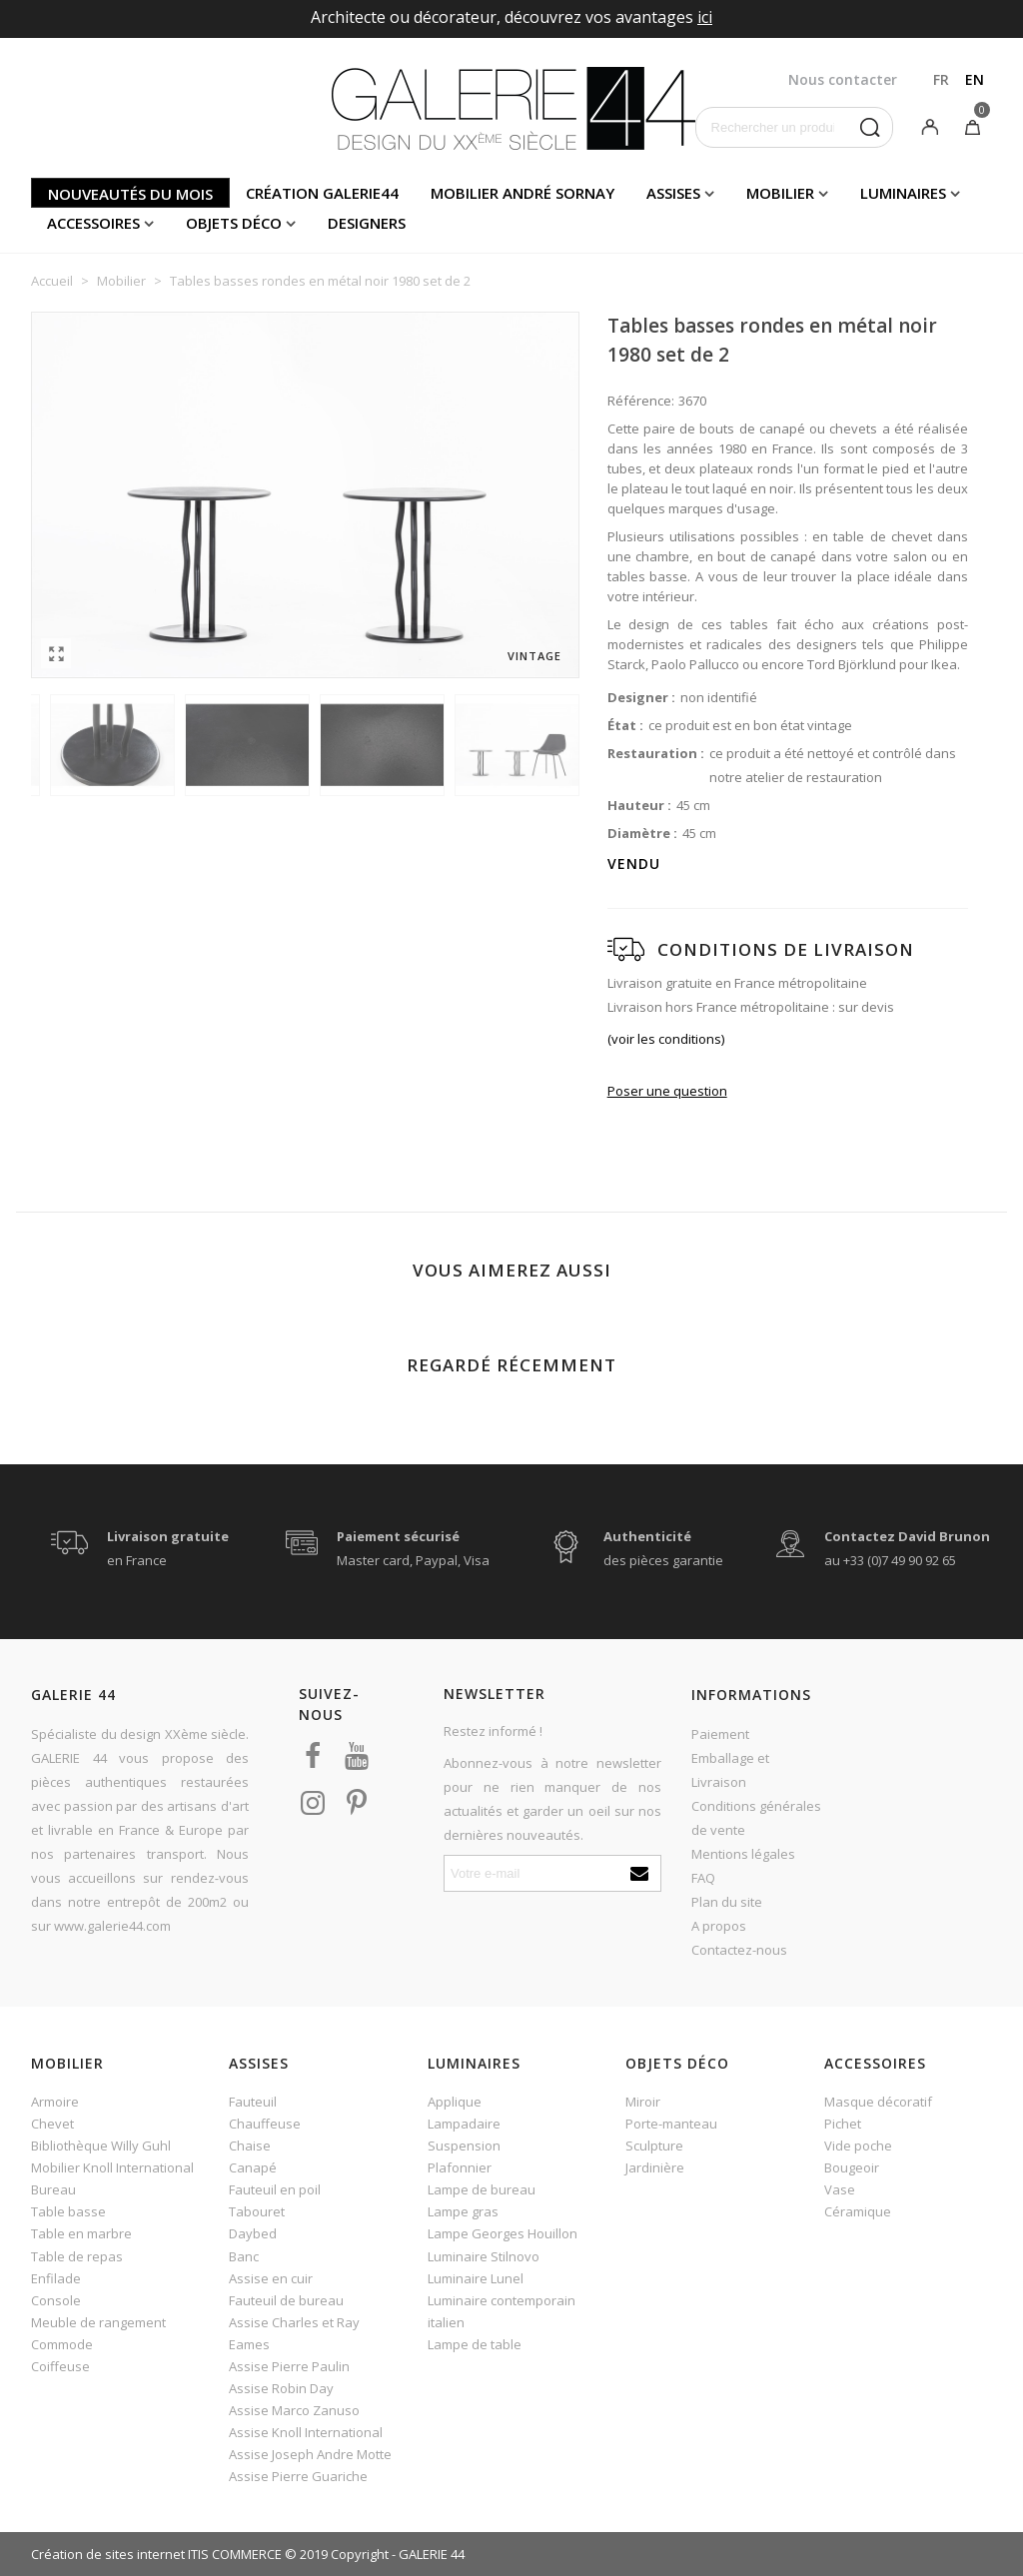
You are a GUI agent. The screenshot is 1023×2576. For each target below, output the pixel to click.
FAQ (703, 1878)
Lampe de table (474, 2344)
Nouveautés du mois (130, 194)
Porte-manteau (671, 2124)
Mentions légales (743, 1854)
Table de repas (77, 2256)
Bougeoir (851, 2167)
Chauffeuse (265, 2124)
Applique (455, 2102)
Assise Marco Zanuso (294, 2410)
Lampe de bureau (481, 2189)
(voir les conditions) (665, 1039)
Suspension (464, 2145)
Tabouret (257, 2211)
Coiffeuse (60, 2366)
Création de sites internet (108, 2554)
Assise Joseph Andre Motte (310, 2454)
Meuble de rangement (98, 2322)
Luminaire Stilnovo (483, 2256)
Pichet (842, 2124)
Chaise (250, 2145)
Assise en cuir (271, 2278)
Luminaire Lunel (475, 2278)
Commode (62, 2344)
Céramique (857, 2211)
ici (704, 17)
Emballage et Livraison (730, 1770)
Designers (367, 223)
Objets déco (234, 223)
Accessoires (93, 223)
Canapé (253, 2167)
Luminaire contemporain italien (501, 2311)
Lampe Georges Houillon (502, 2233)
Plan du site (726, 1902)
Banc (244, 2256)
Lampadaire (464, 2124)
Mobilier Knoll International (112, 2167)
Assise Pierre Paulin (289, 2366)
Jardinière (654, 2167)
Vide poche (858, 2145)
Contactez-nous (739, 1950)
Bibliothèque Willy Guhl (101, 2145)
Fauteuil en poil (275, 2189)
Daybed (253, 2233)
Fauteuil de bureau (286, 2300)
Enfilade (56, 2278)
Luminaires (903, 193)
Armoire (55, 2102)
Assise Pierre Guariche (298, 2476)
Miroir (642, 2102)
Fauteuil (253, 2102)
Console (56, 2300)
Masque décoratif (878, 2102)
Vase (839, 2189)
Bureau (53, 2189)
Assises (673, 193)
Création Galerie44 (322, 193)
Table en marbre (81, 2233)
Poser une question (667, 1091)
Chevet (52, 2124)
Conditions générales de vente (756, 1818)
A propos (718, 1926)
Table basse (68, 2211)
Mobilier (780, 193)
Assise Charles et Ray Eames (294, 2333)
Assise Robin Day (281, 2388)
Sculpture (654, 2145)
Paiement (720, 1734)
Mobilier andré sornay (522, 193)
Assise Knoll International (306, 2432)
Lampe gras (463, 2211)
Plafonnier (460, 2167)
